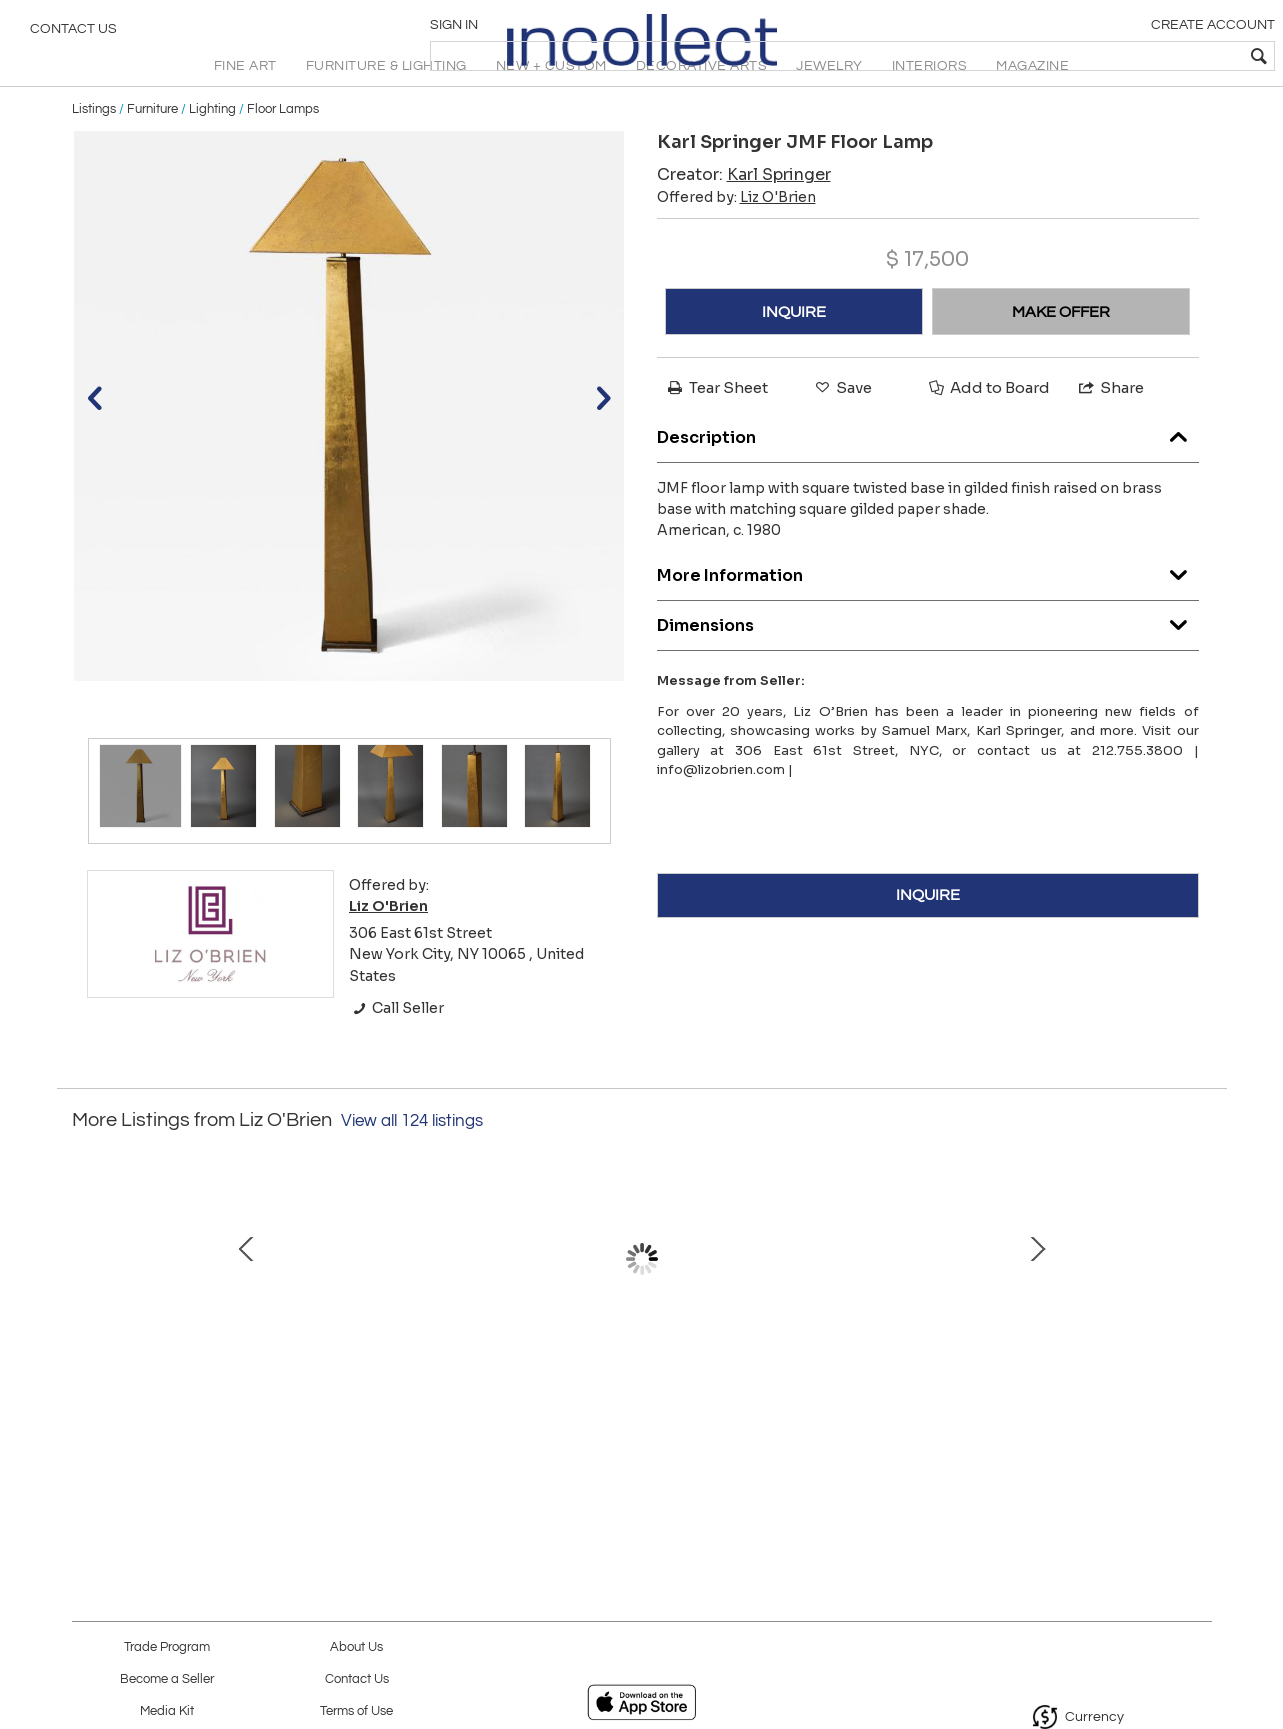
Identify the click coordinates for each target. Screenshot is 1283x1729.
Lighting (212, 152)
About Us (356, 1647)
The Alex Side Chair (637, 1414)
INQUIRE (794, 355)
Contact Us (73, 35)
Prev (87, 1322)
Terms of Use (356, 1711)
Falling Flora (1057, 1414)
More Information (928, 613)
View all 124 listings (412, 1164)
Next (1197, 1322)
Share (1110, 431)
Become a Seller (167, 1679)
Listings (94, 152)
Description (928, 475)
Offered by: (736, 241)
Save (842, 431)
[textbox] (1123, 56)
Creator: (744, 218)
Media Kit (167, 1711)
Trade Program (167, 1647)
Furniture (152, 152)
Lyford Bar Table (427, 1414)
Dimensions (928, 663)
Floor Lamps (283, 152)
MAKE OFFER (1061, 355)
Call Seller (396, 1051)
